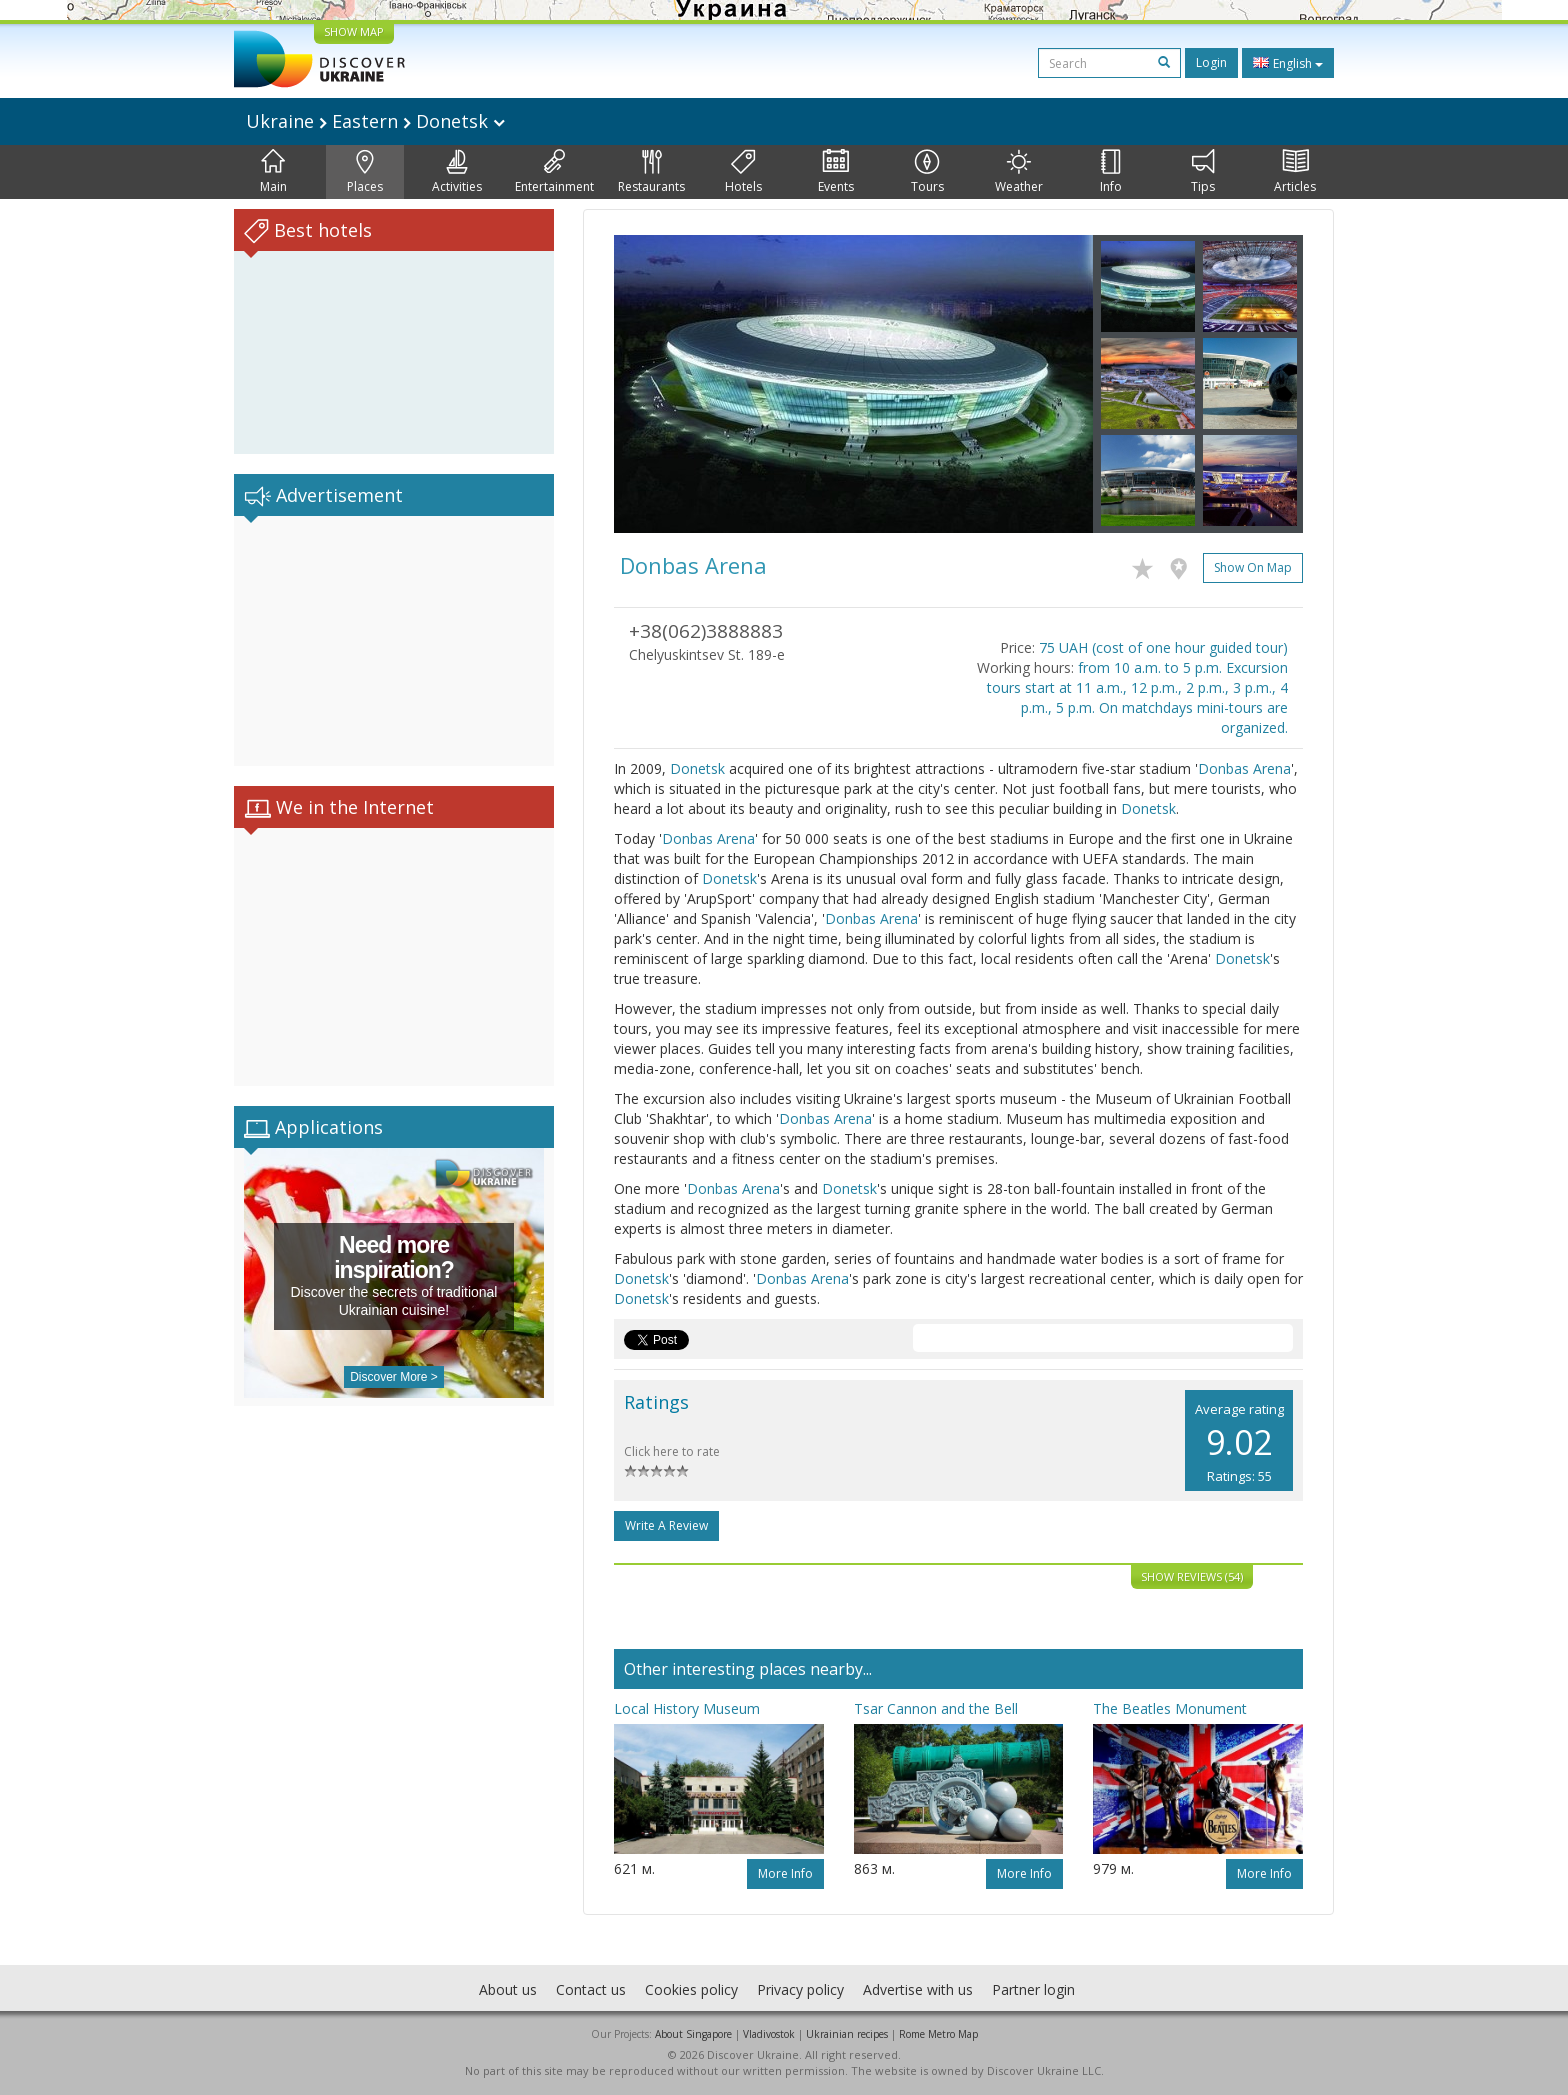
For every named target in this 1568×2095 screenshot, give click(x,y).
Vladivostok (769, 2034)
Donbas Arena (1244, 768)
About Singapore (693, 2034)
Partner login (1033, 1989)
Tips (1203, 172)
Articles (1295, 172)
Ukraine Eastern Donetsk (375, 121)
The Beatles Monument (1170, 1708)
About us (508, 1989)
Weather (1019, 172)
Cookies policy (691, 1989)
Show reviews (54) (1192, 1576)
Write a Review (666, 1525)
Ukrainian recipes (847, 2034)
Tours (927, 172)
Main (273, 172)
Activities (457, 172)
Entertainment (554, 172)
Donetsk (697, 768)
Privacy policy (800, 1989)
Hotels (743, 172)
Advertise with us (918, 1989)
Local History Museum (687, 1708)
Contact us (591, 1989)
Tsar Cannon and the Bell (936, 1708)
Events (836, 172)
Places (365, 172)
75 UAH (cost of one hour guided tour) (1163, 647)
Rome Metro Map (938, 2034)
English (1288, 63)
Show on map (1253, 567)
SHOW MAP (354, 31)
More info (785, 1873)
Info (1111, 172)
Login (1211, 62)
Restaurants (651, 172)
